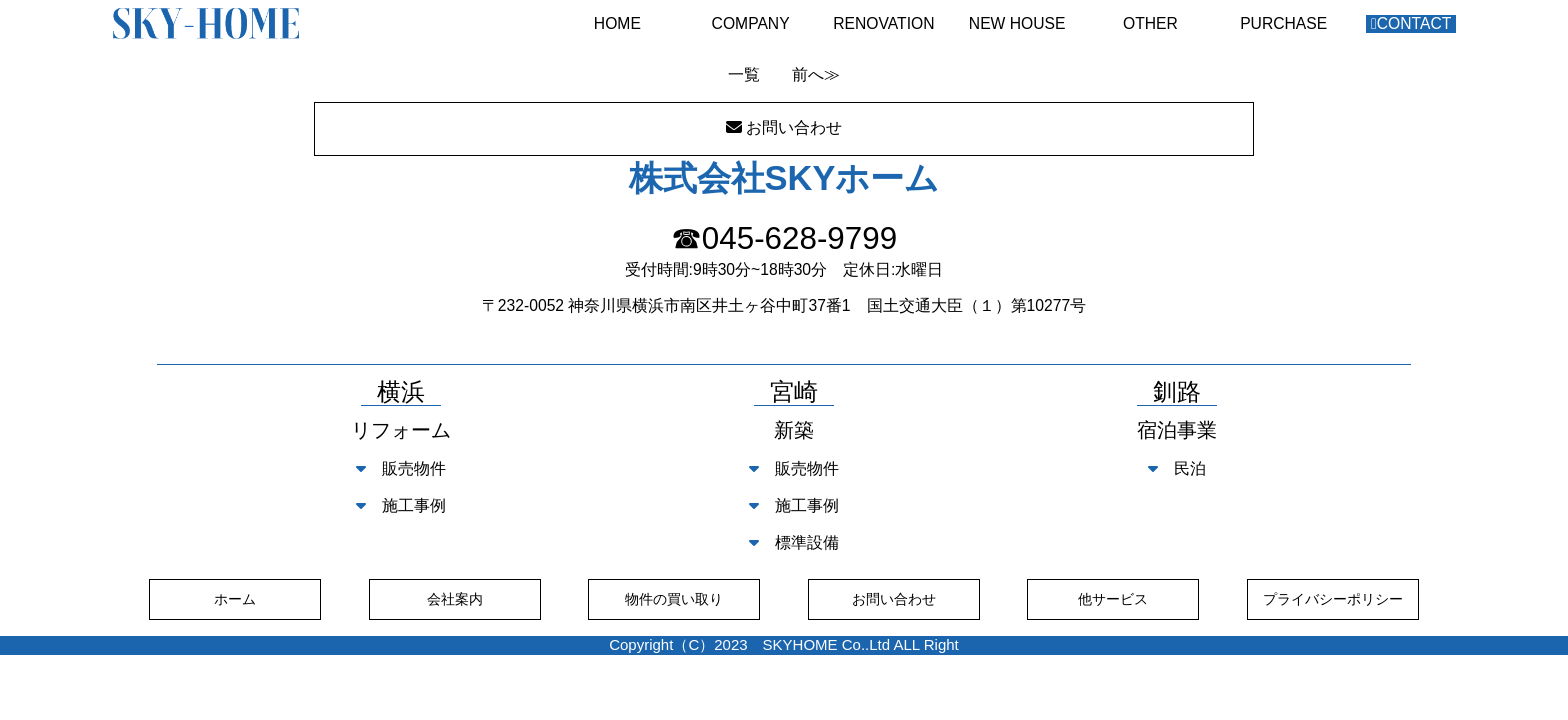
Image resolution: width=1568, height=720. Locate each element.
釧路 (1177, 393)
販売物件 (401, 468)
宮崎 (794, 393)
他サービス (1113, 599)
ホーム (235, 599)
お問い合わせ (894, 599)
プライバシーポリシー (1333, 599)
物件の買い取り (674, 599)
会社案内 (455, 599)
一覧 (744, 74)
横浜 (401, 393)
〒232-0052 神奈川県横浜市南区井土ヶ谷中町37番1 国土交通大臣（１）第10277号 (784, 305)
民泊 (1177, 468)
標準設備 (794, 542)
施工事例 (401, 505)
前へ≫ (816, 74)
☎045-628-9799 (784, 238)
